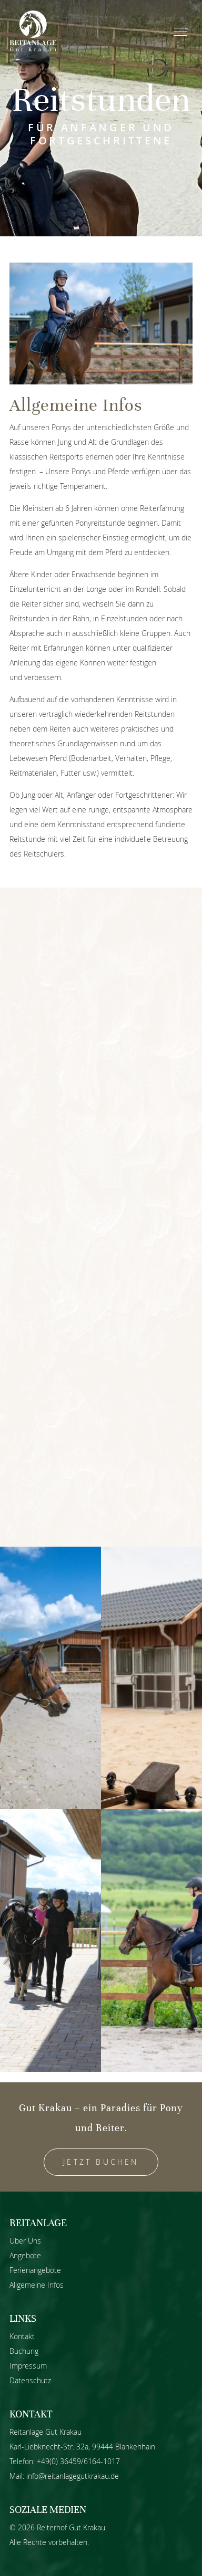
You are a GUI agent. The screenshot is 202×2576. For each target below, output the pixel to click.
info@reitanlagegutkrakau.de (72, 2476)
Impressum (28, 2366)
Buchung (23, 2351)
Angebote (25, 2255)
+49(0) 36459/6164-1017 (78, 2461)
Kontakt (22, 2336)
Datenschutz (30, 2380)
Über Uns (25, 2241)
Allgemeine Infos (36, 2285)
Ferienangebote (35, 2270)
